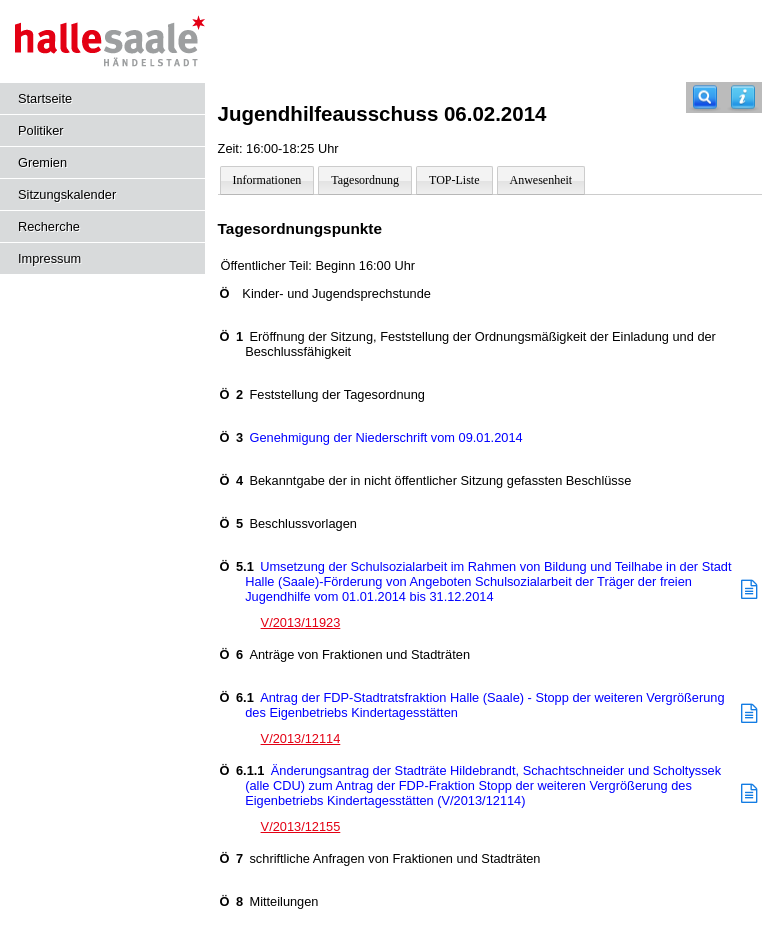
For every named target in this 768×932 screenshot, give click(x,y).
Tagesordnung (365, 180)
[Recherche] (705, 97)
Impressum (49, 258)
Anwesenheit (541, 180)
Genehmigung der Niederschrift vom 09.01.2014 (371, 437)
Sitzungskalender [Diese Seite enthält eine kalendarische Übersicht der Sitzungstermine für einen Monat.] (67, 194)
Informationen (267, 180)
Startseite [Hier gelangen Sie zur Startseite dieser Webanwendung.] (45, 98)
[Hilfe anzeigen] (743, 97)
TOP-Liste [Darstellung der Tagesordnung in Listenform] (454, 180)
